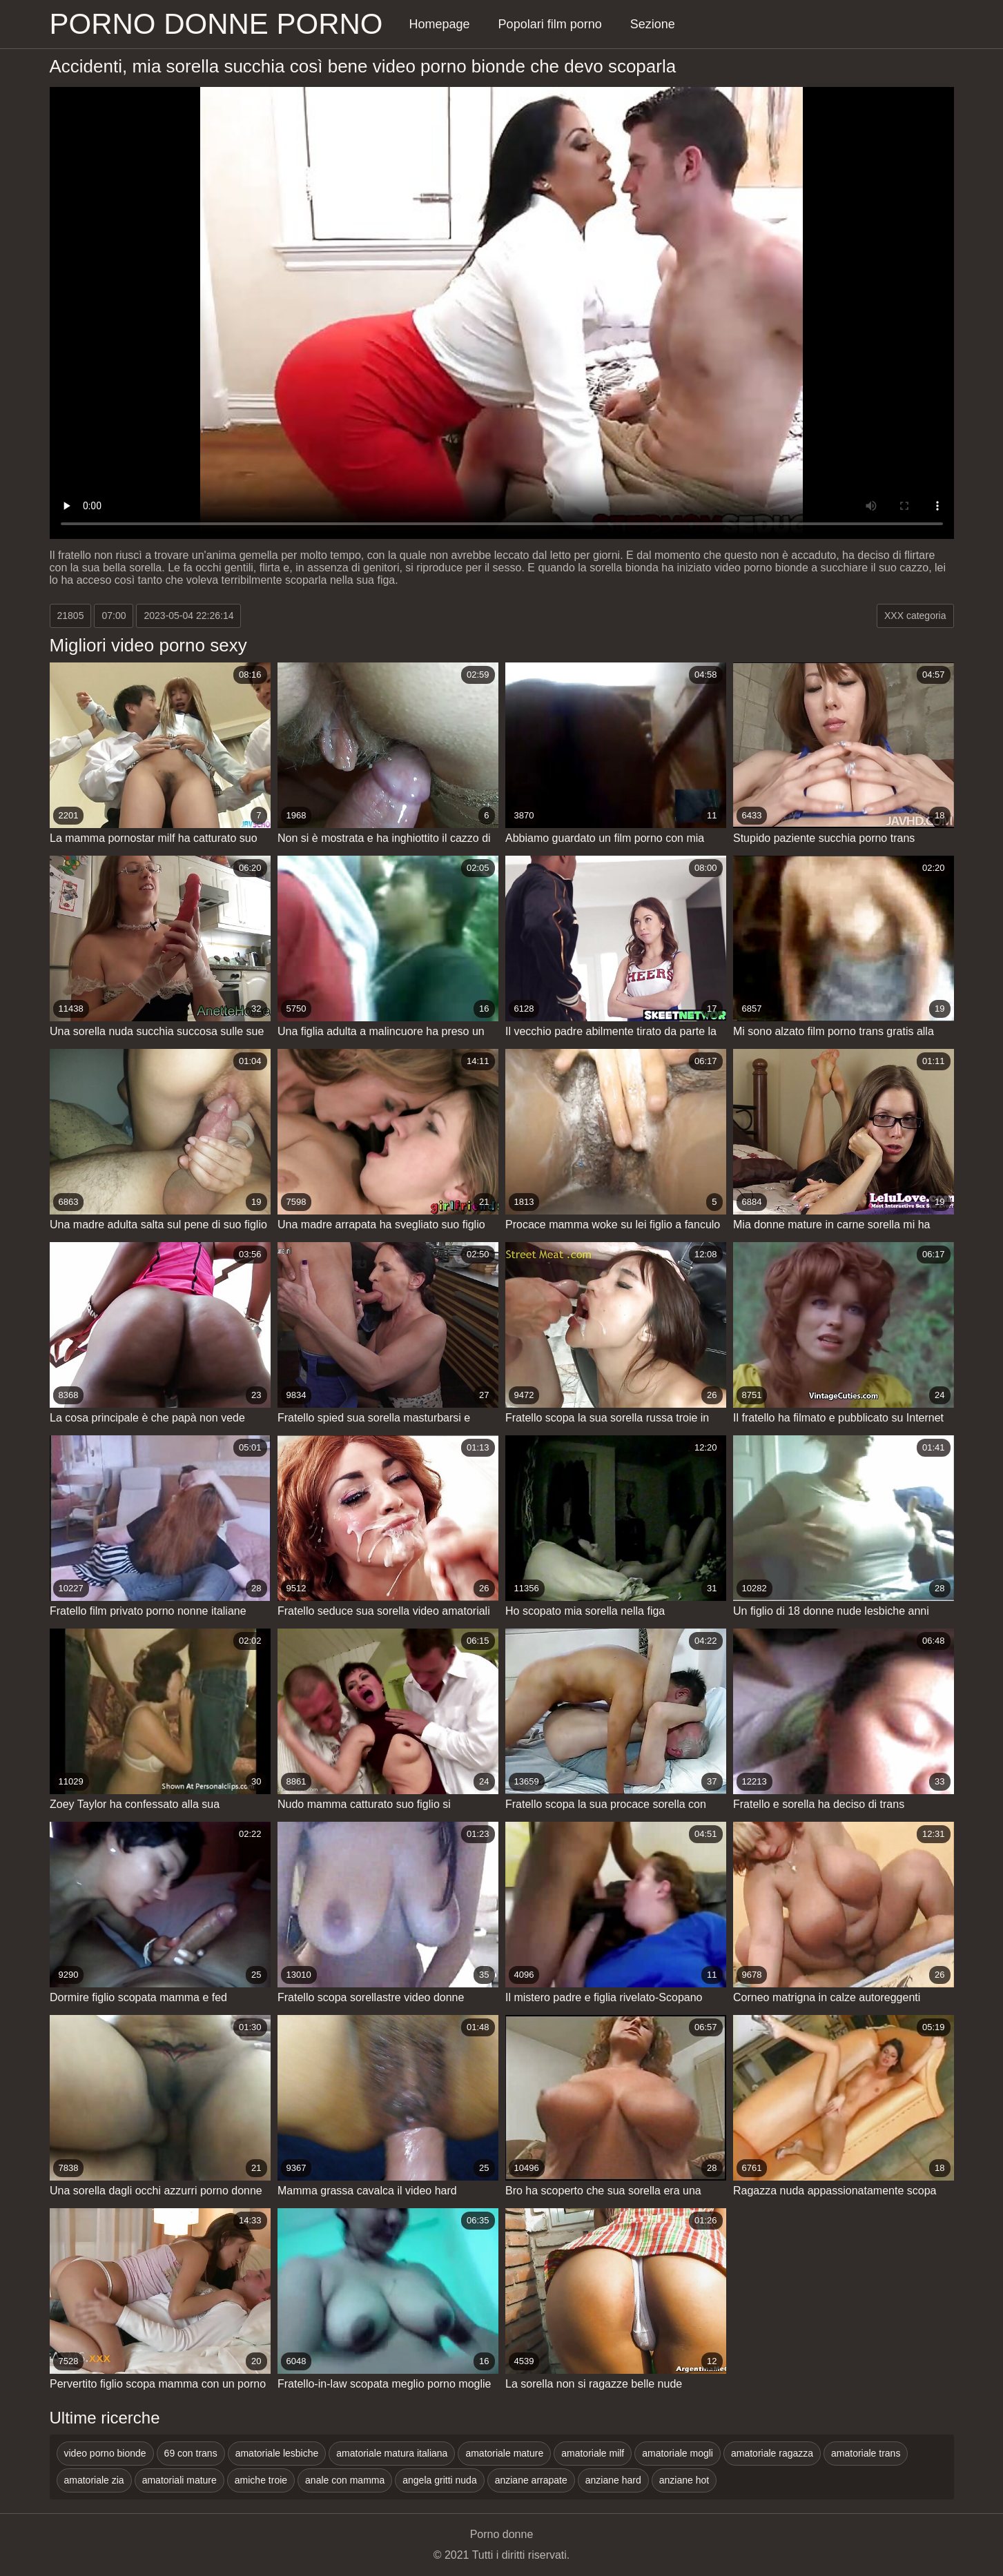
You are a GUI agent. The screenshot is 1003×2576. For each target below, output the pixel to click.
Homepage (439, 24)
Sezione (652, 24)
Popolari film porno (550, 24)
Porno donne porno (216, 24)
